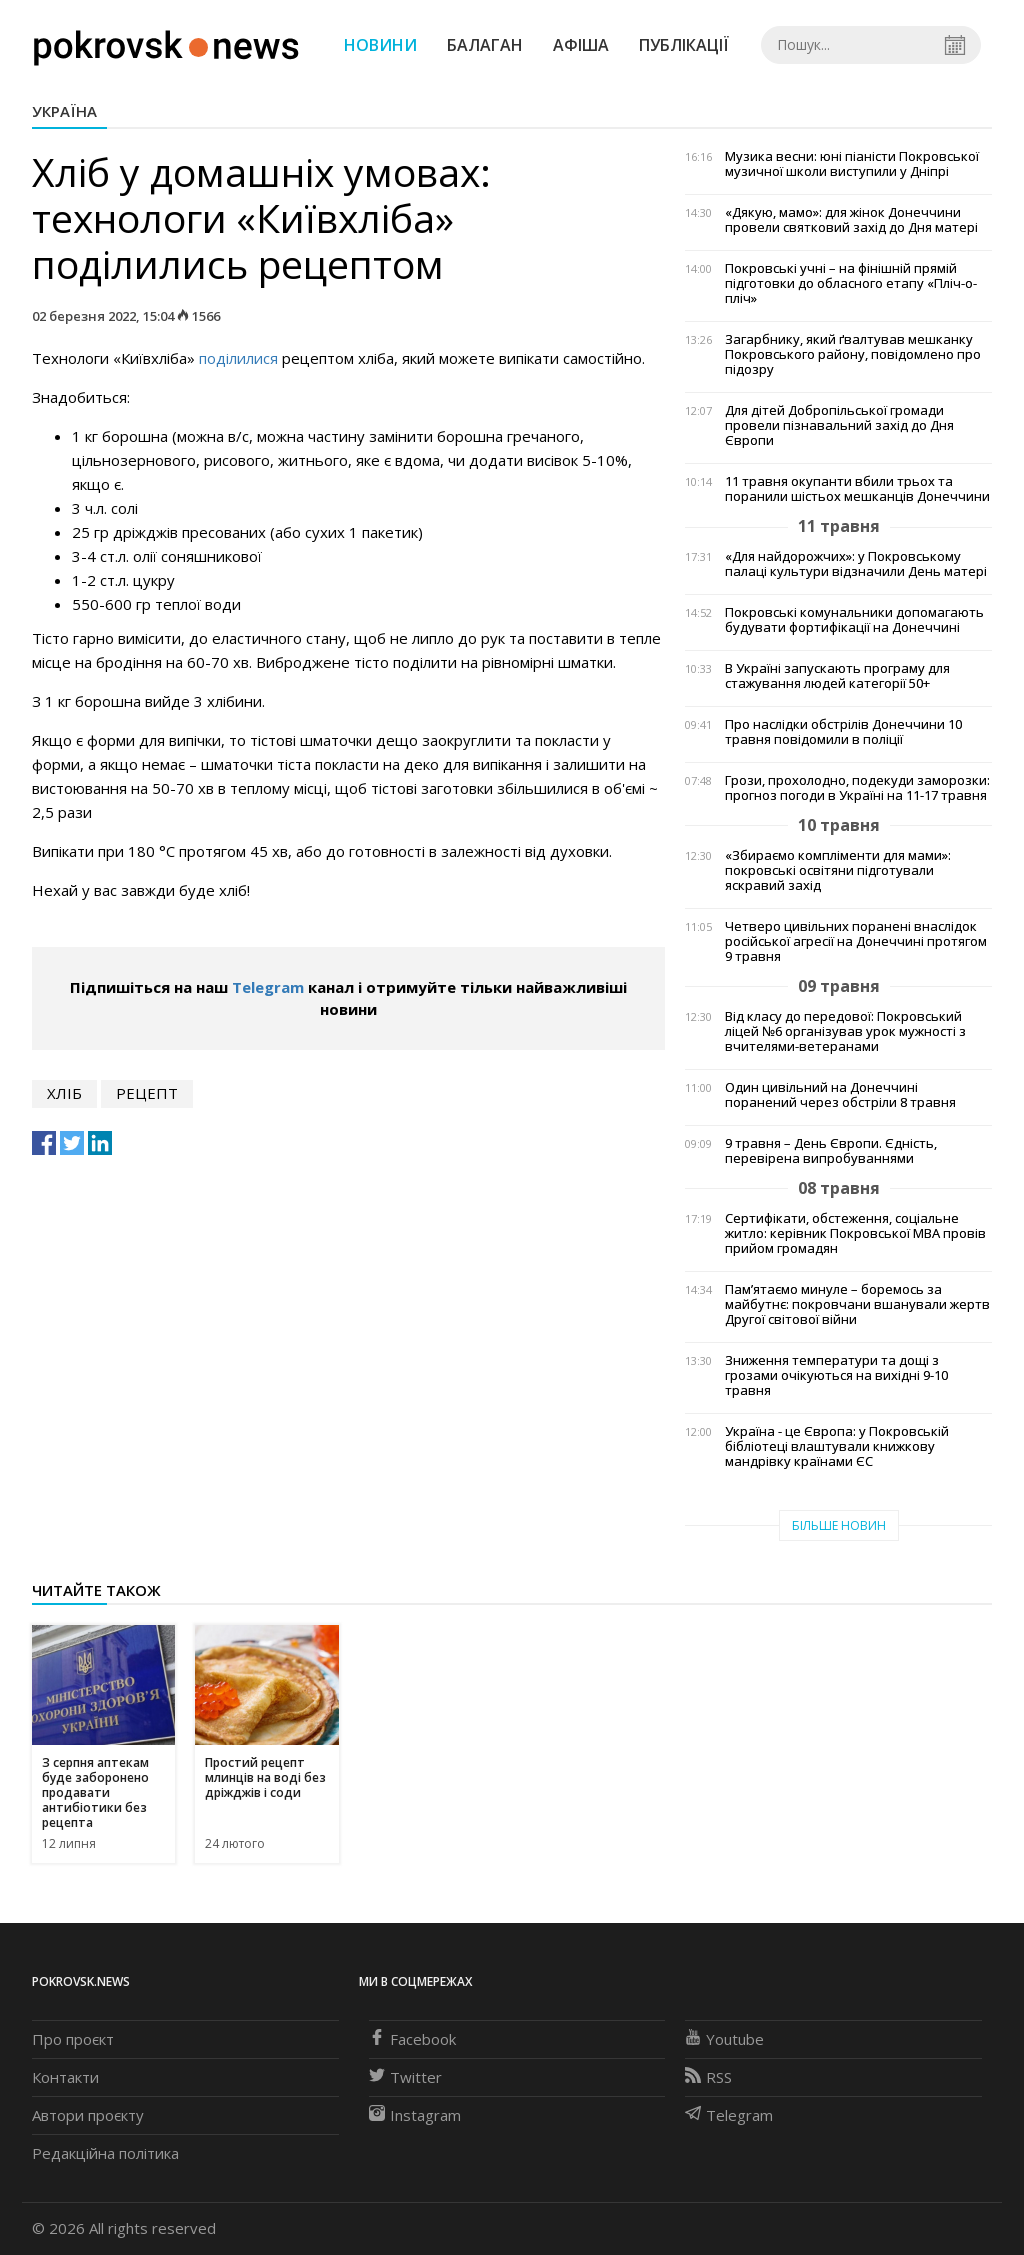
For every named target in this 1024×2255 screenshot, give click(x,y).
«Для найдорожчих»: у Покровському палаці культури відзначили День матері (856, 564)
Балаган (485, 45)
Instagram (415, 2115)
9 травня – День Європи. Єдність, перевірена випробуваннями (831, 1151)
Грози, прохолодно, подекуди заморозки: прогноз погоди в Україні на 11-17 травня (857, 788)
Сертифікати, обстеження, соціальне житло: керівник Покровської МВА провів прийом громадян (855, 1233)
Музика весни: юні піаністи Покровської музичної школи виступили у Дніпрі (852, 164)
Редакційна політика (105, 2153)
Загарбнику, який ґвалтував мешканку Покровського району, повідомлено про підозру (853, 354)
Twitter (405, 2077)
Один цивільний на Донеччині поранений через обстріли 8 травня (840, 1095)
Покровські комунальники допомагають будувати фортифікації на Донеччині (854, 620)
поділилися (238, 358)
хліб (64, 1093)
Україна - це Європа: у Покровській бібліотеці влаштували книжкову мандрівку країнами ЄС (837, 1446)
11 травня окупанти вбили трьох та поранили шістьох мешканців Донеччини (857, 489)
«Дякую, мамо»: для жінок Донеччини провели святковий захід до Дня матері (851, 220)
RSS (708, 2077)
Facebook (412, 2039)
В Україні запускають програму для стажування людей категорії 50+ (837, 676)
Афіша (581, 45)
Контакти (65, 2077)
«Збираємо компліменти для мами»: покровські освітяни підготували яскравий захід (838, 870)
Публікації (684, 45)
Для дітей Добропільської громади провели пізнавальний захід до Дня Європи (839, 425)
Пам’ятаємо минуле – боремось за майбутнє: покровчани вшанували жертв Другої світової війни (857, 1304)
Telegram (268, 987)
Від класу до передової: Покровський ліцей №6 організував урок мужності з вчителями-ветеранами (845, 1031)
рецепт (147, 1093)
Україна (64, 111)
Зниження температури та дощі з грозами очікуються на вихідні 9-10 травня (836, 1375)
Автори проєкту (88, 2115)
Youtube (724, 2039)
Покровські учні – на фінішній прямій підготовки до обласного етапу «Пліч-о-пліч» (851, 283)
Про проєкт (73, 2039)
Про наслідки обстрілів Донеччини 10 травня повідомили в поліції (843, 732)
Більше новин (839, 1525)
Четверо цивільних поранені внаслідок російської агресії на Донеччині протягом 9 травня (856, 941)
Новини (380, 45)
